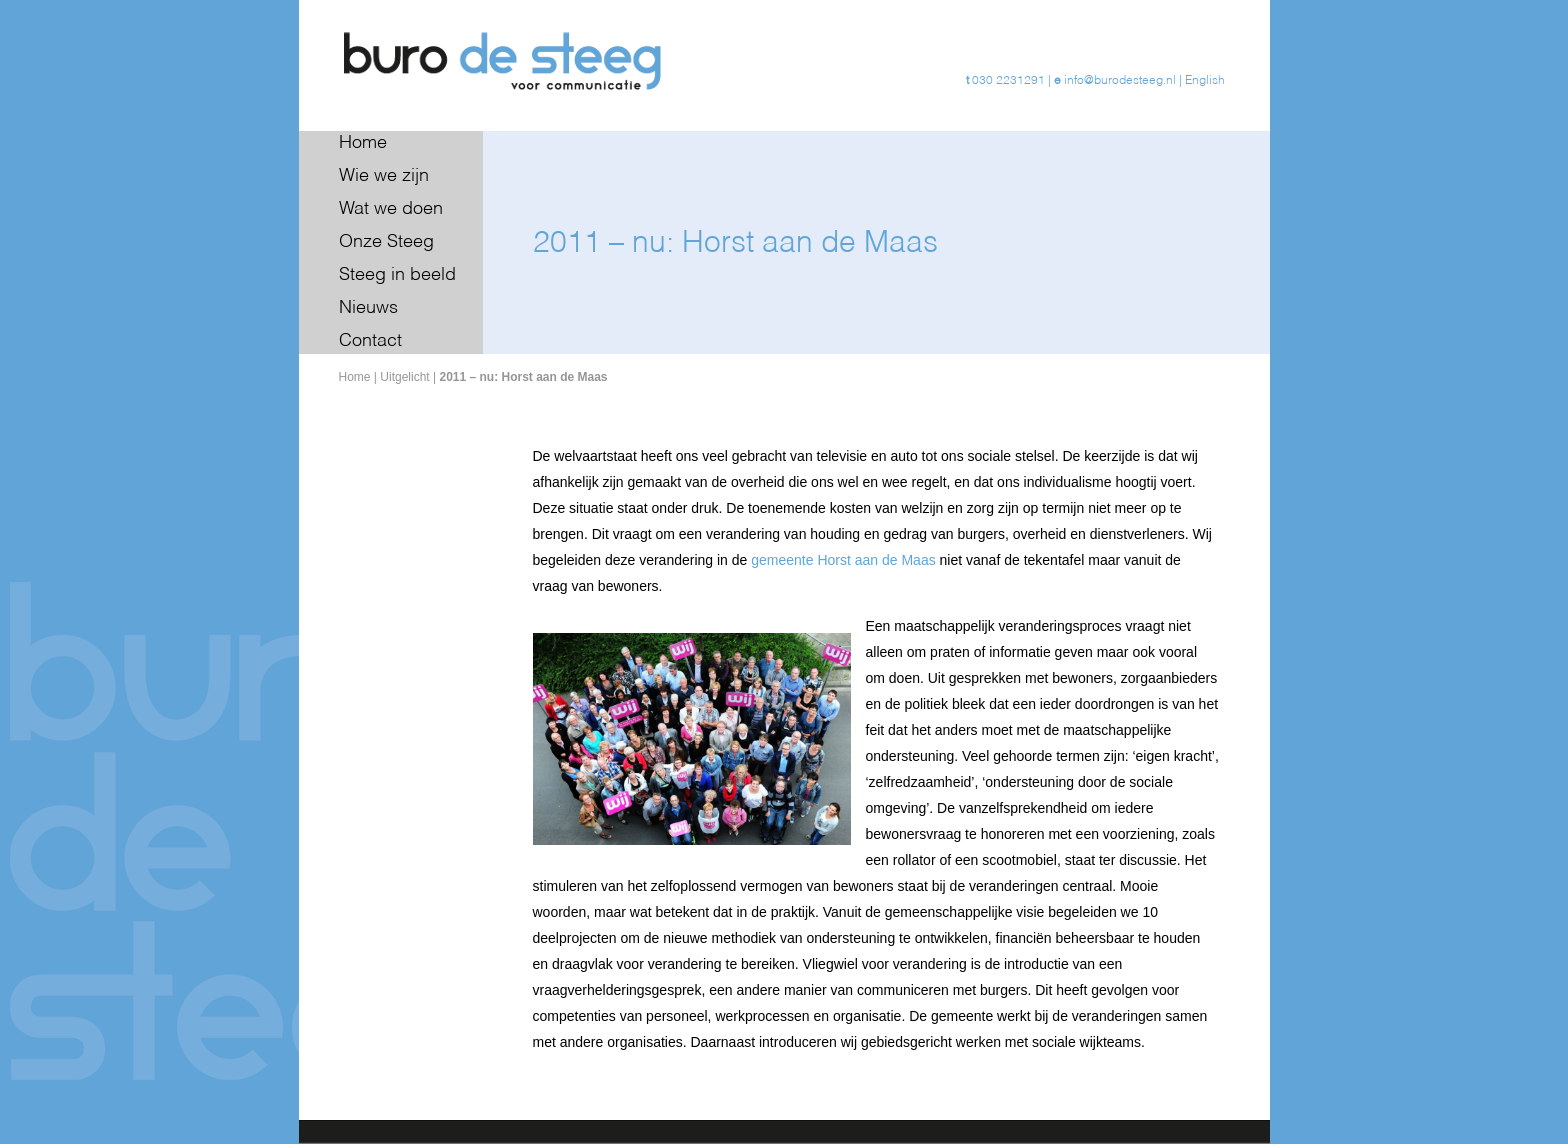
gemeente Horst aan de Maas (845, 560)
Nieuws (368, 308)
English (1205, 81)
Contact (370, 341)
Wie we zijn (384, 176)
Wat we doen (391, 209)
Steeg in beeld (397, 275)
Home (363, 143)
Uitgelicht (404, 377)
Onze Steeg (386, 242)
